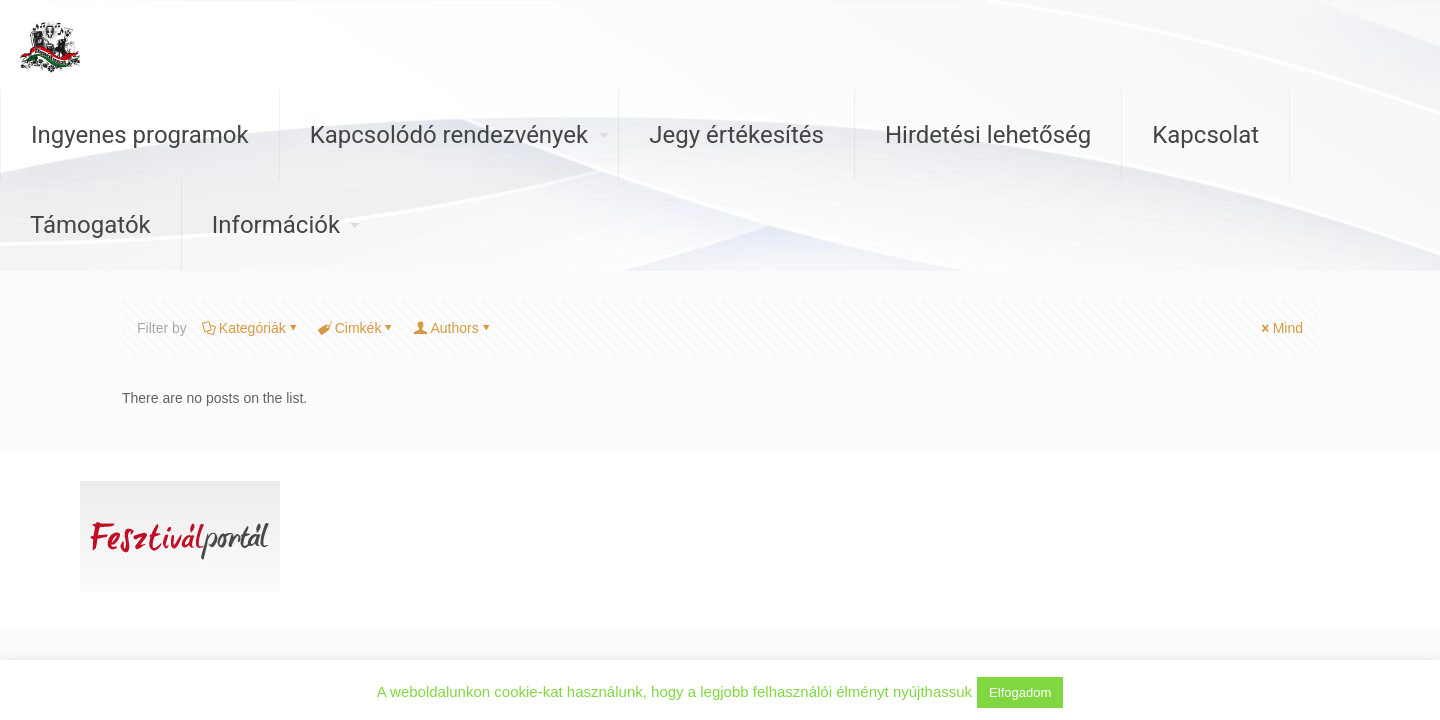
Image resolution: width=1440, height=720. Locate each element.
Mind (1281, 328)
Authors (452, 328)
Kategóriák (251, 328)
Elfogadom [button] (1020, 692)
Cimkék (357, 328)
